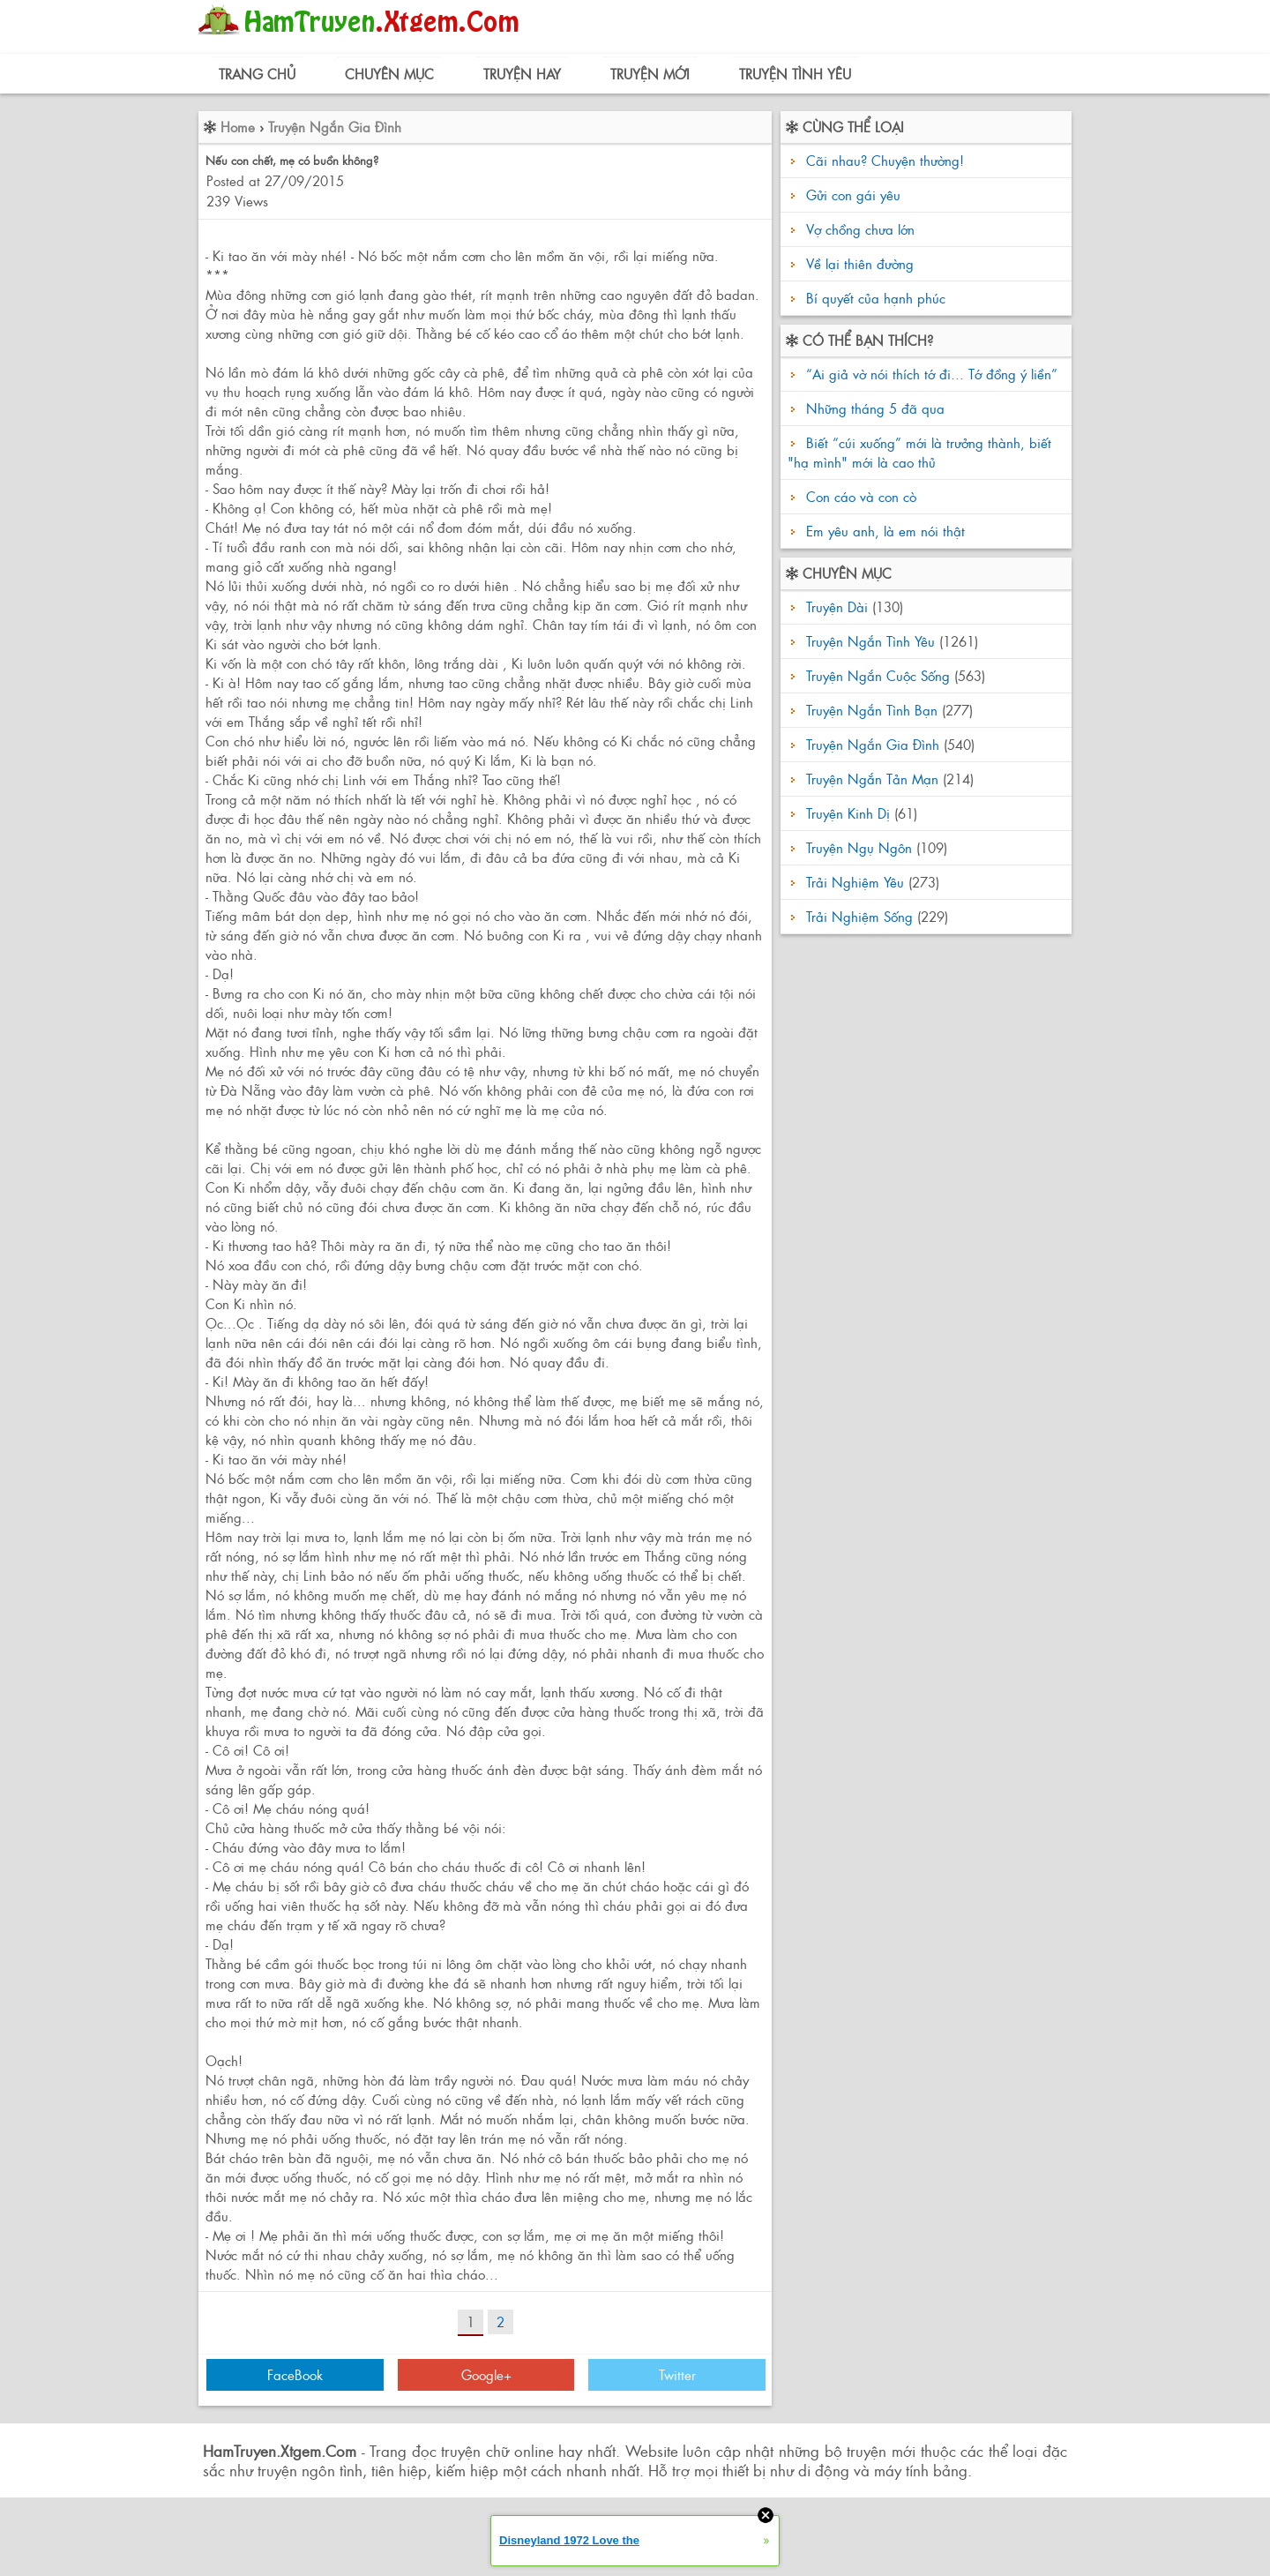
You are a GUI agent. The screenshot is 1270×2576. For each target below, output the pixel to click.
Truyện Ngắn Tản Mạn (872, 778)
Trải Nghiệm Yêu (855, 882)
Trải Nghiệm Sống (859, 916)
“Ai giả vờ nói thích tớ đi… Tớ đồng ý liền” (929, 373)
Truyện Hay (522, 74)
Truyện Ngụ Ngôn (859, 847)
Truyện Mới (650, 74)
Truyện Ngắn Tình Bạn (872, 710)
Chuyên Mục (389, 74)
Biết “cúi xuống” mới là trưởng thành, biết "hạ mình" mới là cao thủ (919, 452)
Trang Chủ (257, 74)
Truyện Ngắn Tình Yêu (870, 641)
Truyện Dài (837, 606)
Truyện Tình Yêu (795, 74)
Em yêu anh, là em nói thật (883, 530)
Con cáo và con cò (859, 496)
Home (237, 126)
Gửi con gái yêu (853, 194)
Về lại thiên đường (860, 263)
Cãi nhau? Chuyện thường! (885, 160)
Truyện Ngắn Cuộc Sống (878, 675)
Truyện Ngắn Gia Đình (334, 126)
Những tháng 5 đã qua (873, 408)
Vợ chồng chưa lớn (860, 229)
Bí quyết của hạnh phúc (875, 298)
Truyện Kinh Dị (848, 813)
